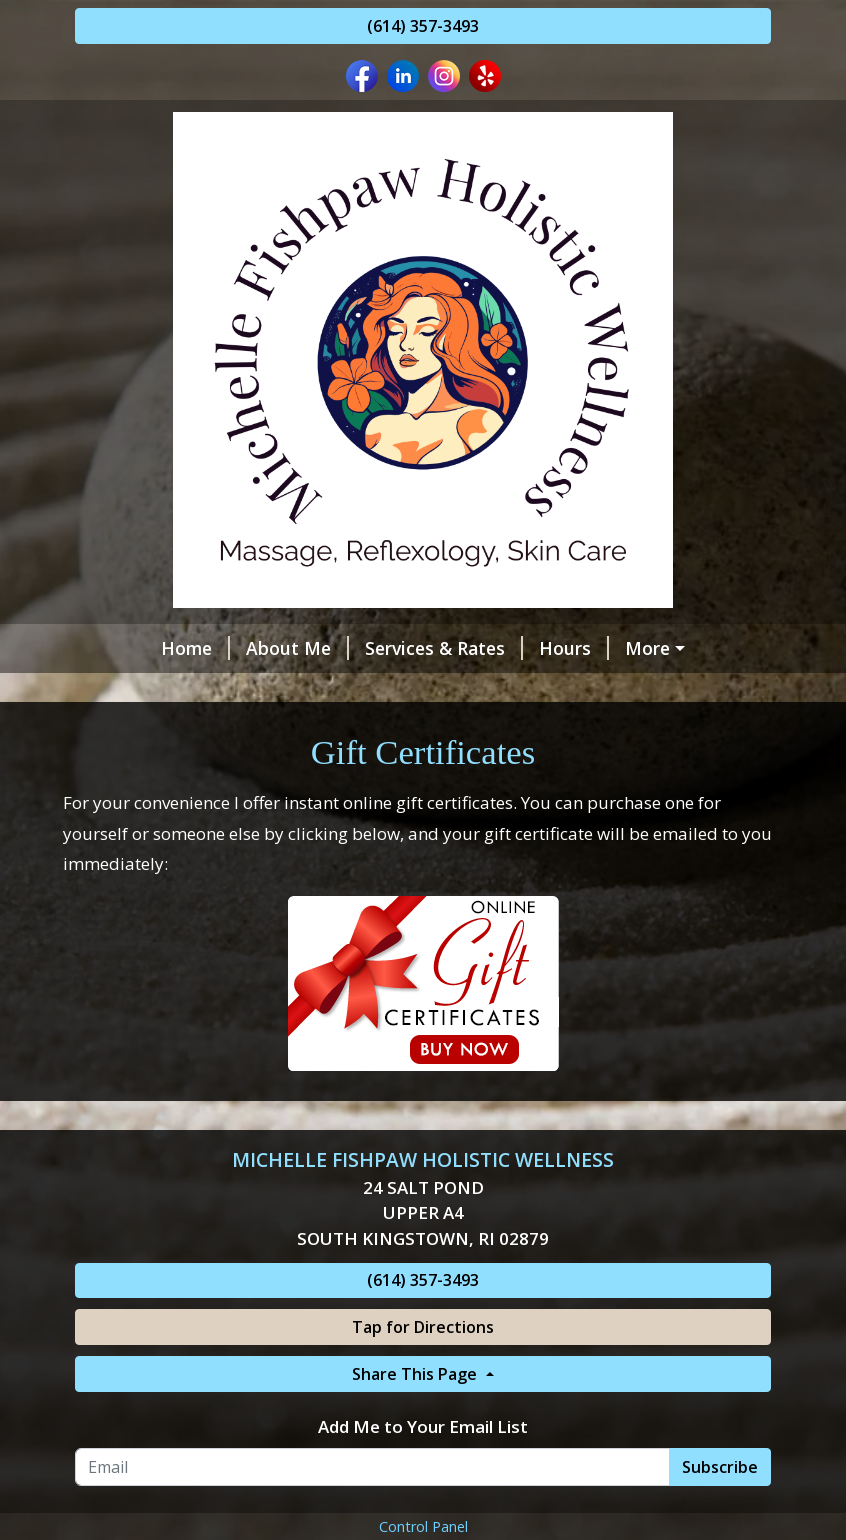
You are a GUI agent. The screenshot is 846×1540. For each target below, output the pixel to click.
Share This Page (416, 1416)
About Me (227, 648)
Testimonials (448, 691)
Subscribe (720, 1509)
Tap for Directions (423, 1369)
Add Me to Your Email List (423, 1468)
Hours (504, 648)
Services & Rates (374, 648)
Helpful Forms (625, 648)
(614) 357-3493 (423, 26)
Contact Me (149, 691)
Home (125, 648)
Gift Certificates (301, 691)
